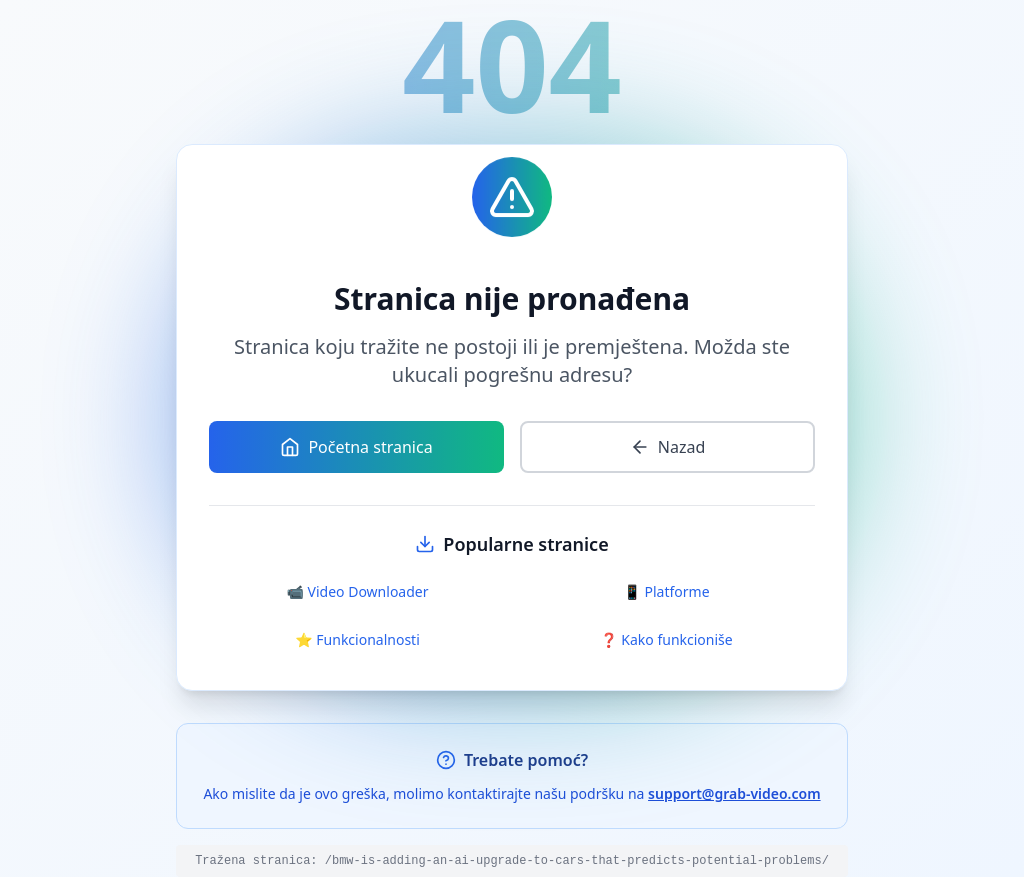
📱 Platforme (666, 591)
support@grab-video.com (734, 793)
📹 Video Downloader (358, 591)
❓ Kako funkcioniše (666, 639)
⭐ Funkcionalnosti (357, 639)
